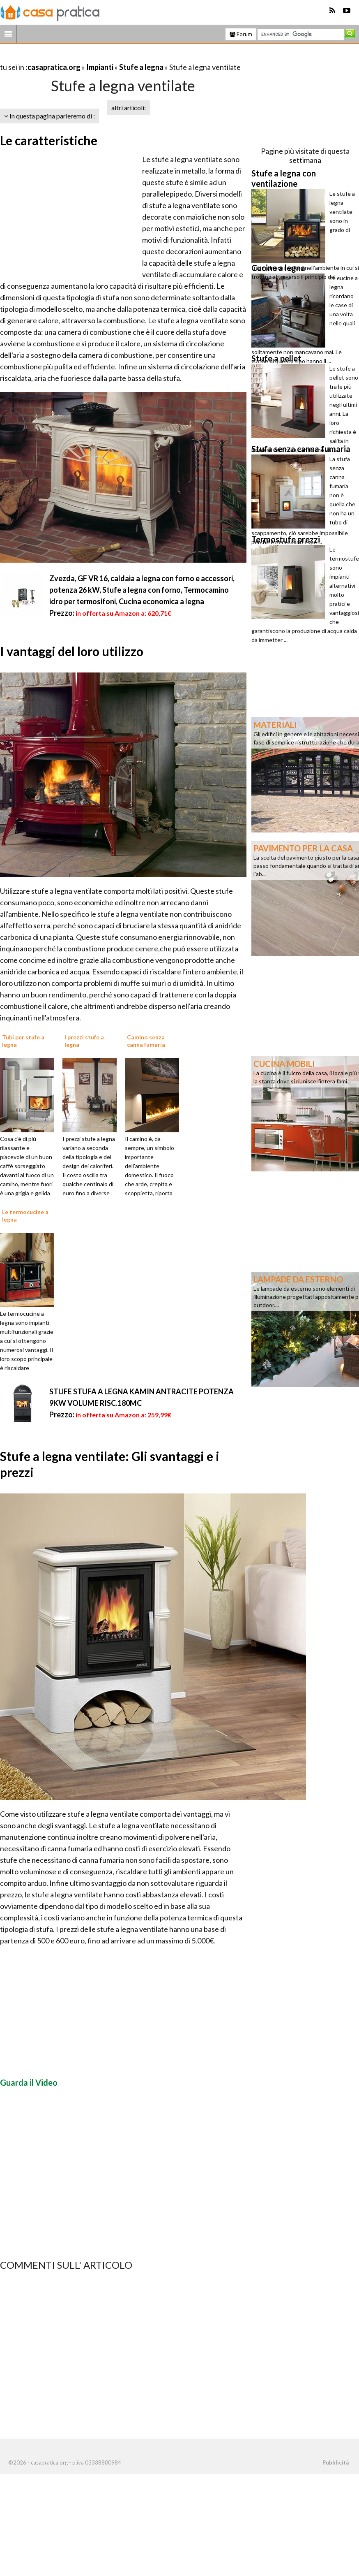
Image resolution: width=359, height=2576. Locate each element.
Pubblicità (335, 2462)
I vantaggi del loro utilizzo (71, 651)
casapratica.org (54, 67)
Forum (241, 34)
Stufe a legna (141, 67)
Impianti (99, 67)
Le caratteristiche (48, 140)
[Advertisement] (96, 57)
